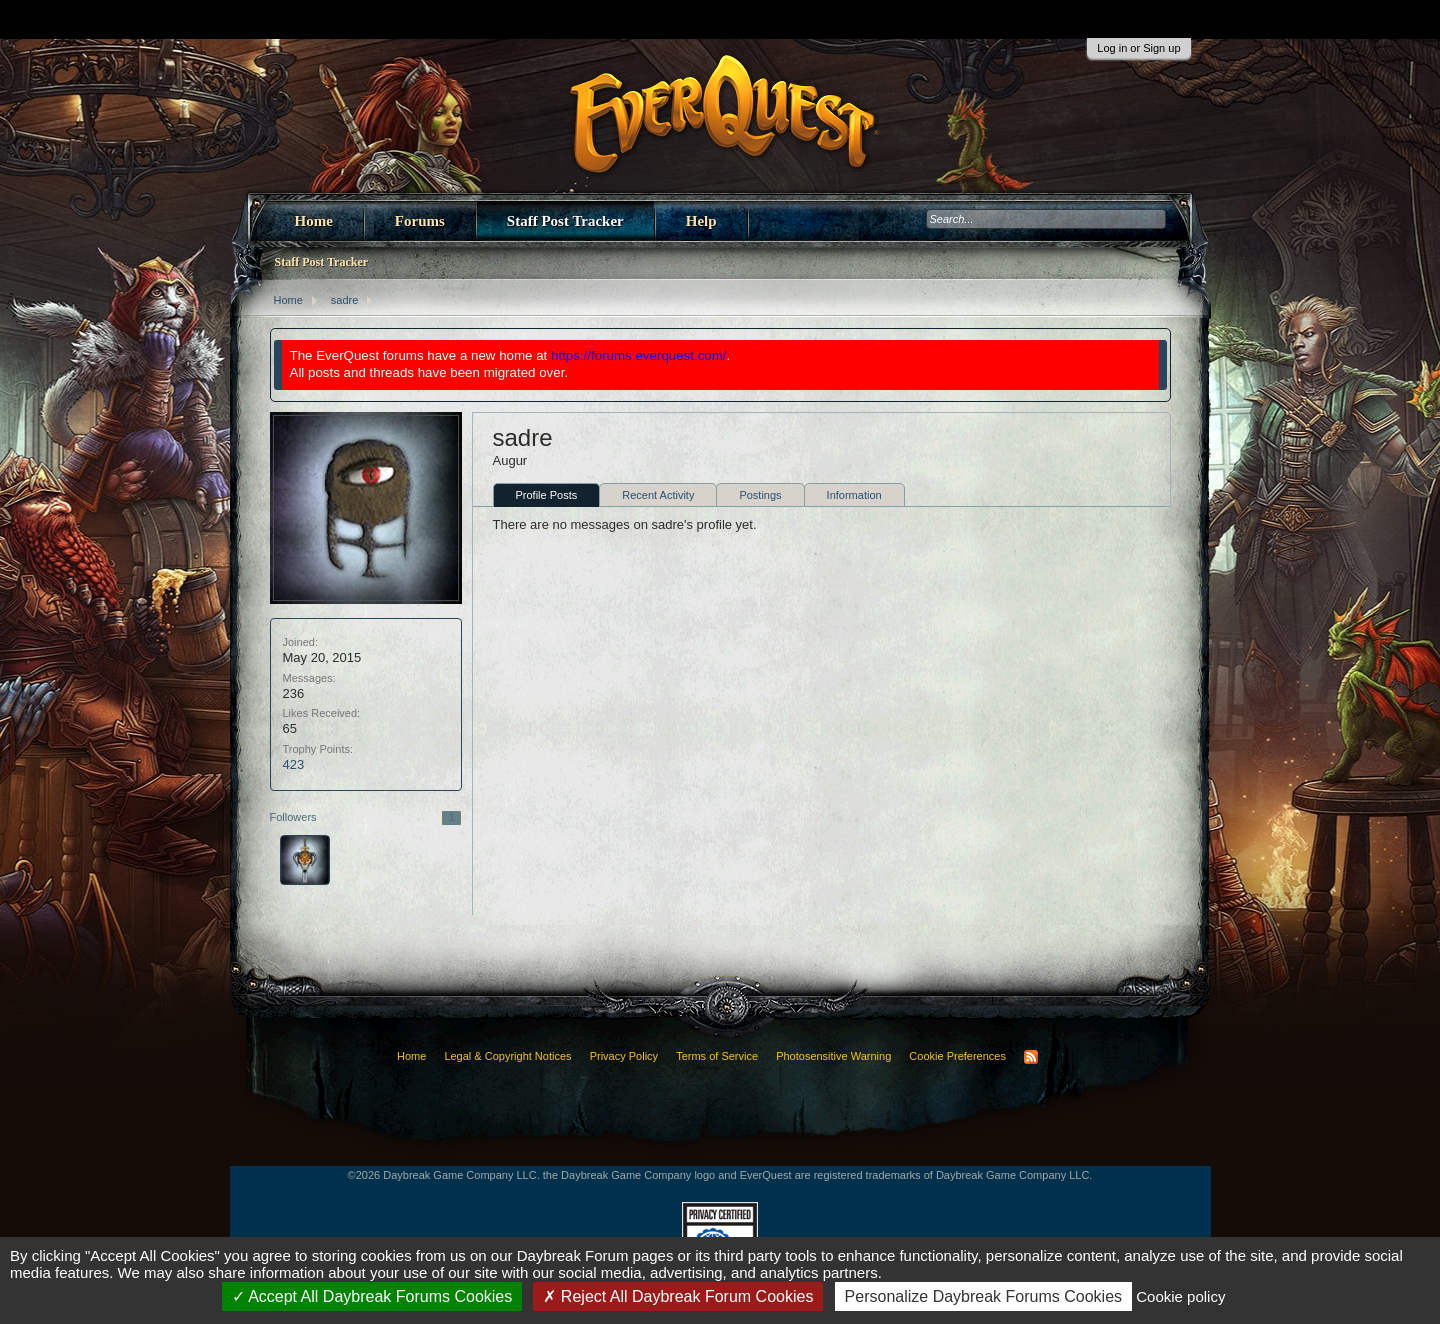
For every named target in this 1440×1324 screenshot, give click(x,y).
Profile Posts (547, 495)
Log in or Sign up (1138, 48)
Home (314, 221)
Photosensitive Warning (833, 1056)
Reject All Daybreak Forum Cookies (678, 1296)
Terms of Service (717, 1056)
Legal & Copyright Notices (507, 1056)
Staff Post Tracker (565, 221)
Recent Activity (658, 495)
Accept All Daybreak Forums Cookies (372, 1296)
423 (294, 764)
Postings (760, 495)
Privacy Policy (624, 1056)
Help (701, 221)
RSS (1031, 1057)
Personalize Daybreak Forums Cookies (983, 1296)
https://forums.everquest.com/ (639, 355)
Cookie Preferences (957, 1056)
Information (854, 495)
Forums (420, 221)
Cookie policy (1180, 1296)
